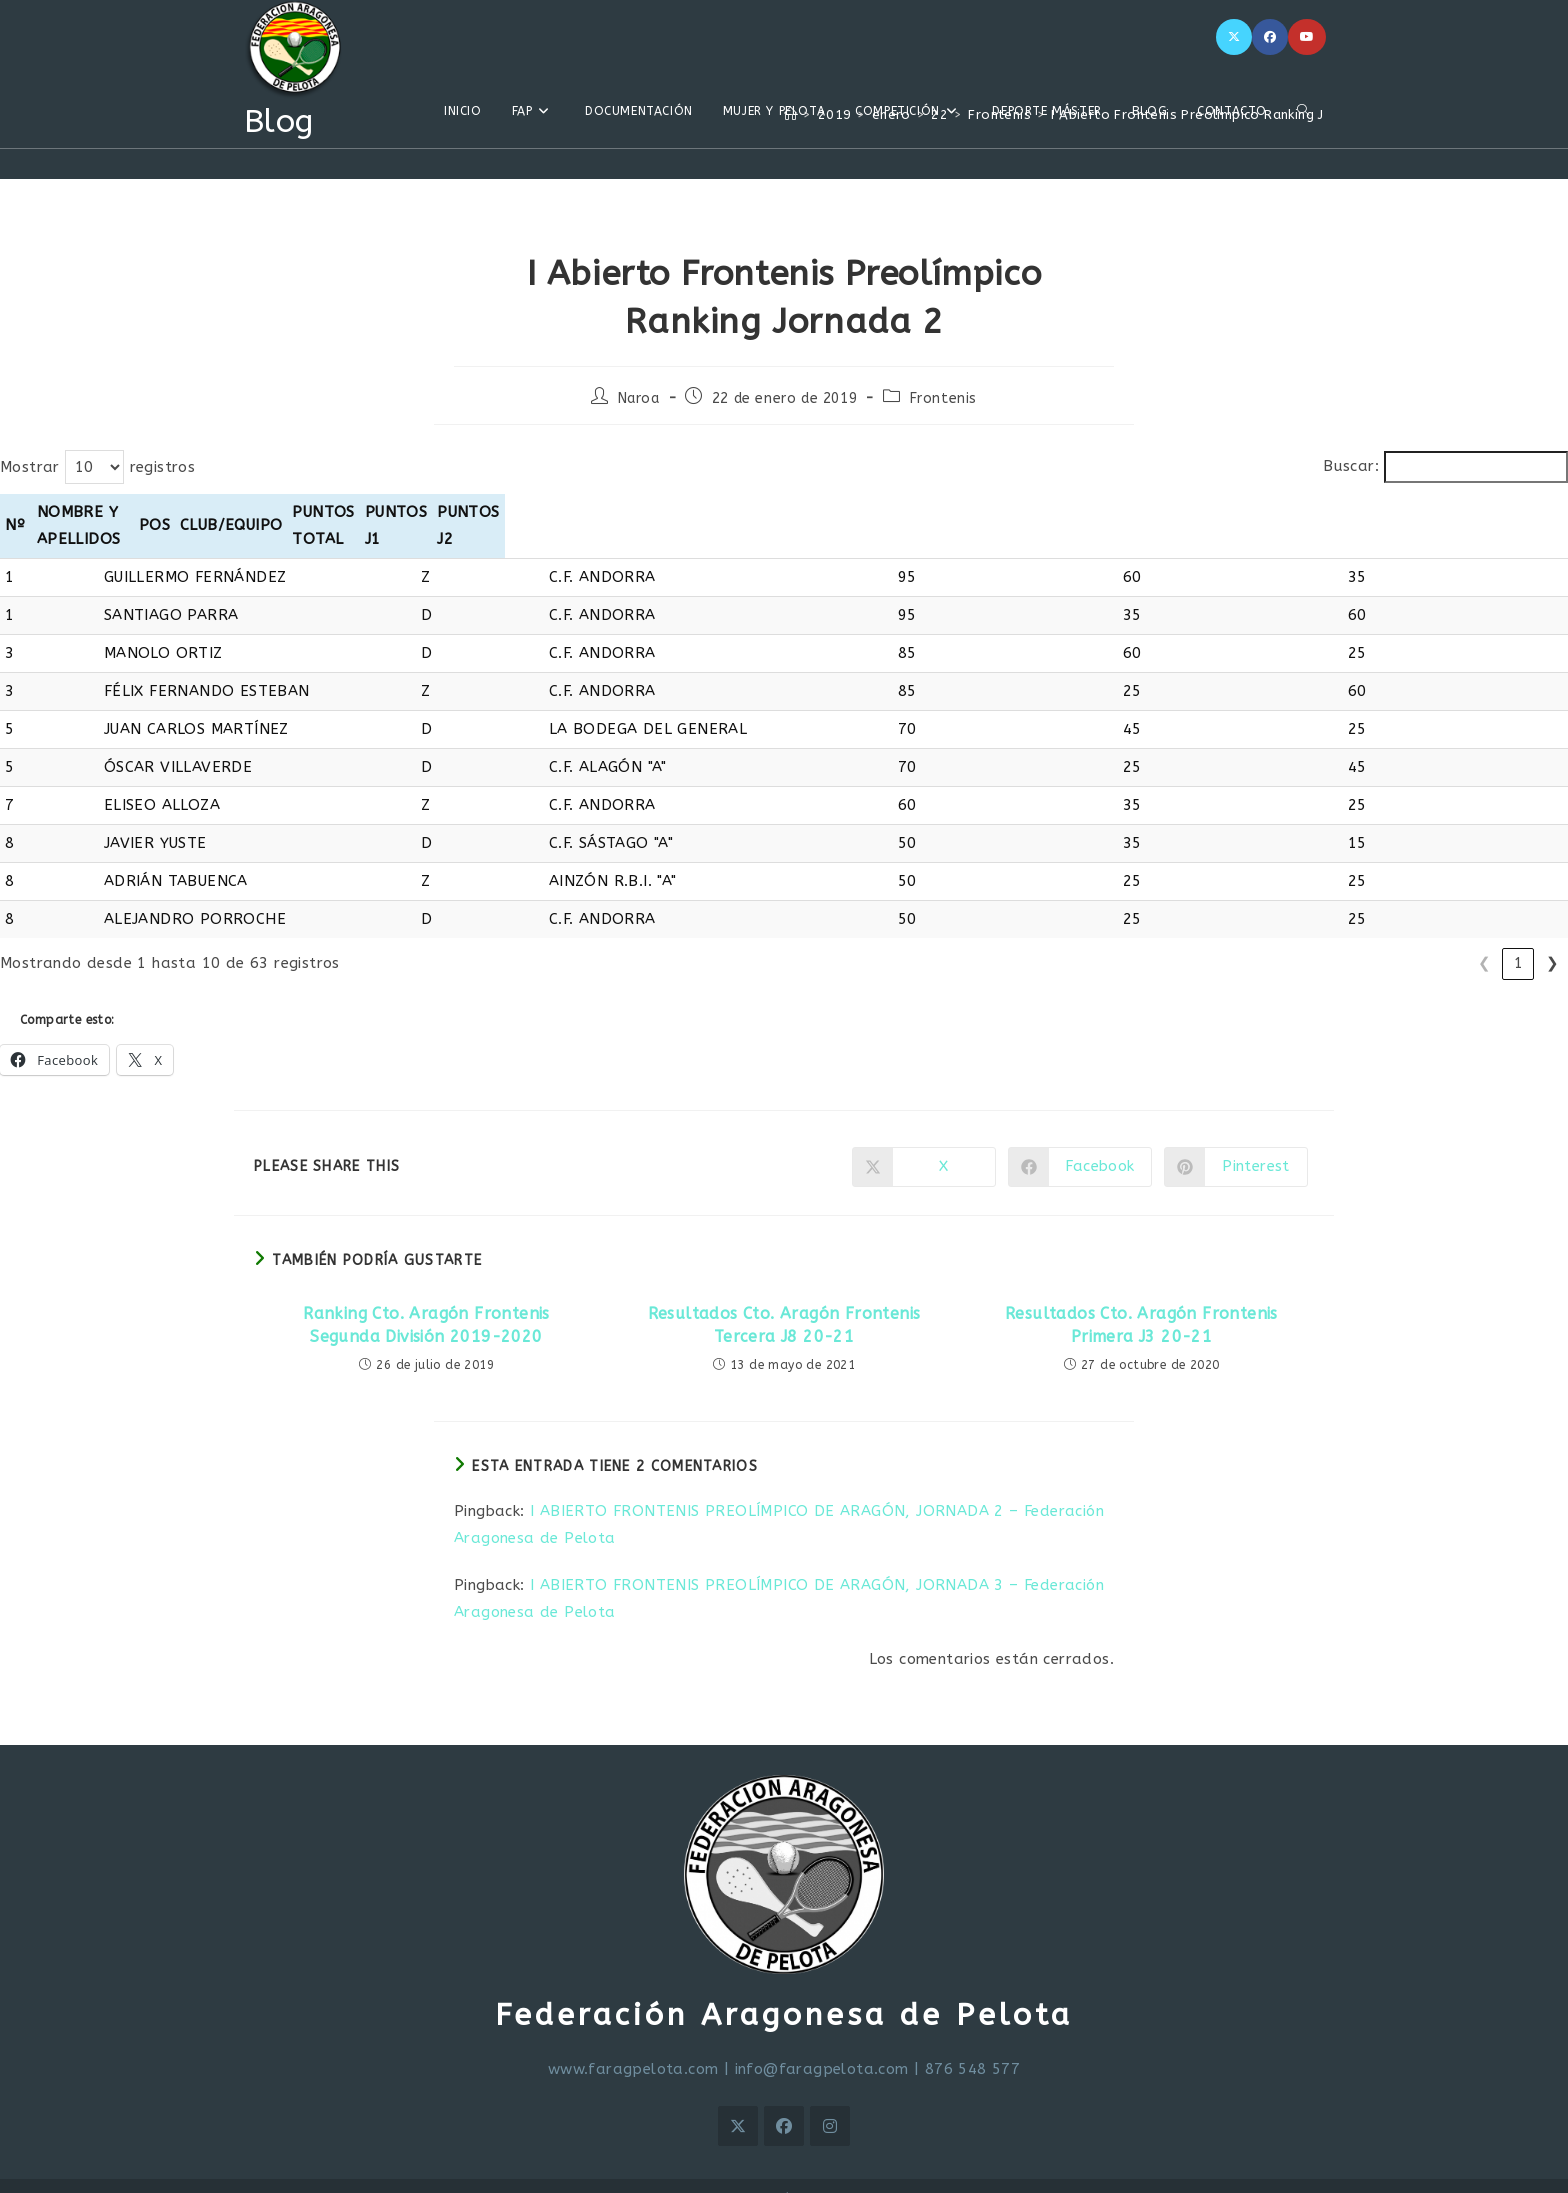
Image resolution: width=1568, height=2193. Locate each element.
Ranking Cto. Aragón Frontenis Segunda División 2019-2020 (426, 1297)
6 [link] (1484, 936)
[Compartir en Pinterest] (1236, 1140)
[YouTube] (1307, 37)
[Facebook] (1270, 37)
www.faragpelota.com (633, 2042)
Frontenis (943, 398)
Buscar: (1351, 466)
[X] (1234, 37)
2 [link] (1348, 936)
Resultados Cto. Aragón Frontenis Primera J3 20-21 (1141, 1297)
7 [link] (1518, 936)
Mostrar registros (97, 467)
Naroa (639, 398)
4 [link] (1416, 936)
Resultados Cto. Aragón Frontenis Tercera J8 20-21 (784, 1297)
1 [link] (1314, 936)
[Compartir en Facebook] (1080, 1140)
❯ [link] (1552, 936)
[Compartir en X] (924, 1140)
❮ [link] (1280, 936)
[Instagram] (830, 2099)
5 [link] (1450, 936)
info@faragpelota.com (822, 2042)
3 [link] (1382, 936)
